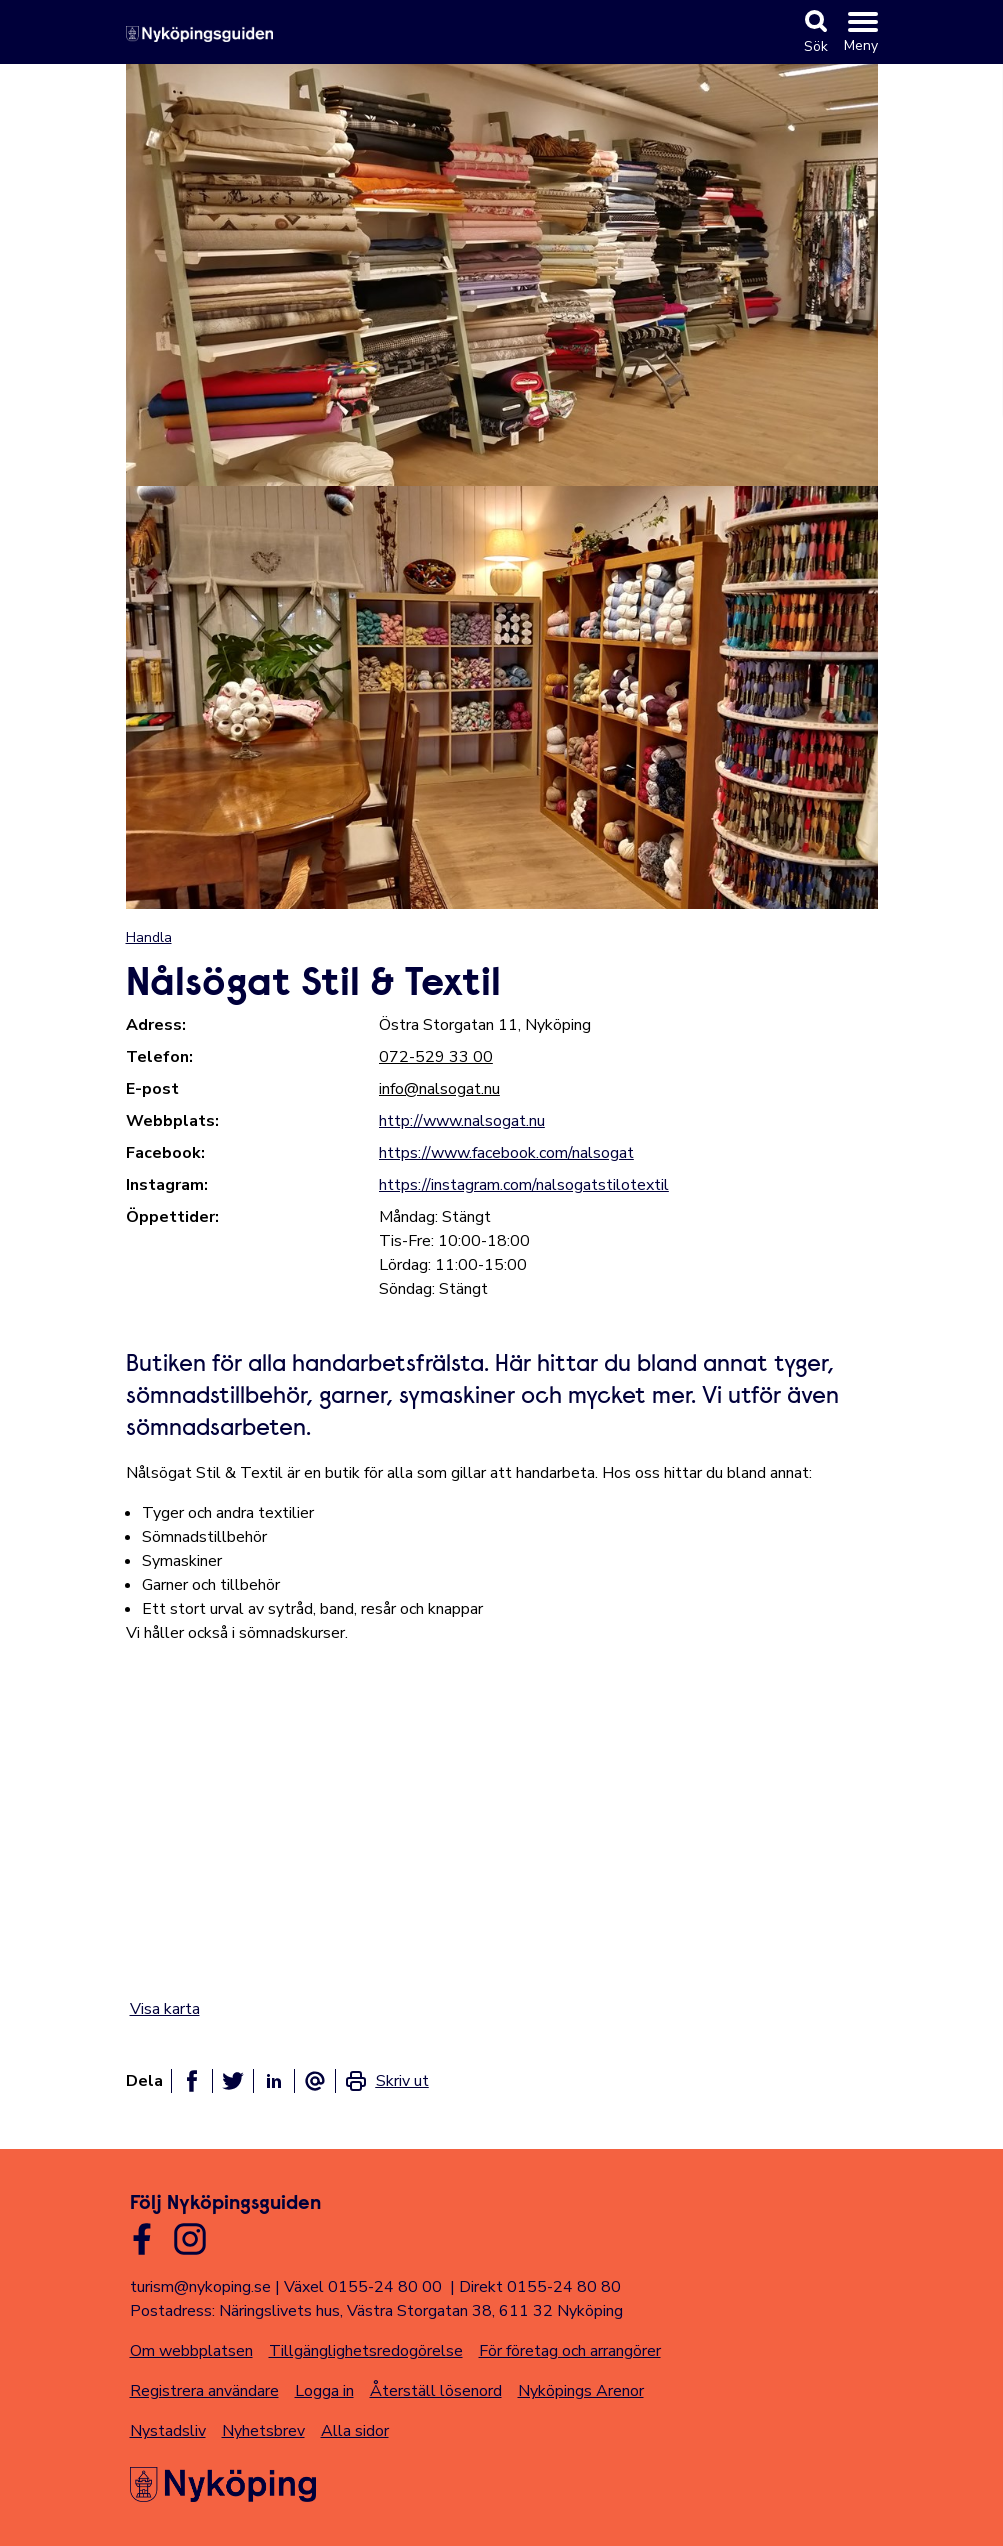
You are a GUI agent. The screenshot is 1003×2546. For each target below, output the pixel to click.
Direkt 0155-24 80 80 (540, 2287)
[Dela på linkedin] (274, 2081)
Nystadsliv (168, 2431)
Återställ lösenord (436, 2391)
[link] (386, 2081)
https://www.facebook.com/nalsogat (506, 1153)
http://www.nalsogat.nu (462, 1121)
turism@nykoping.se (200, 2287)
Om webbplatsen (191, 2351)
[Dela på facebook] (192, 2081)
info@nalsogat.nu (439, 1089)
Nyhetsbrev (263, 2431)
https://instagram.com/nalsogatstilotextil (524, 1185)
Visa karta (165, 2009)
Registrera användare (204, 2391)
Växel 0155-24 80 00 (363, 2287)
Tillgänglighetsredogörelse (366, 2351)
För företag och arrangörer (570, 2351)
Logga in (324, 2391)
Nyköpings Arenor (581, 2391)
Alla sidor (355, 2431)
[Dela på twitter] (233, 2081)
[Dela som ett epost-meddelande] (315, 2081)
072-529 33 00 (436, 1057)
